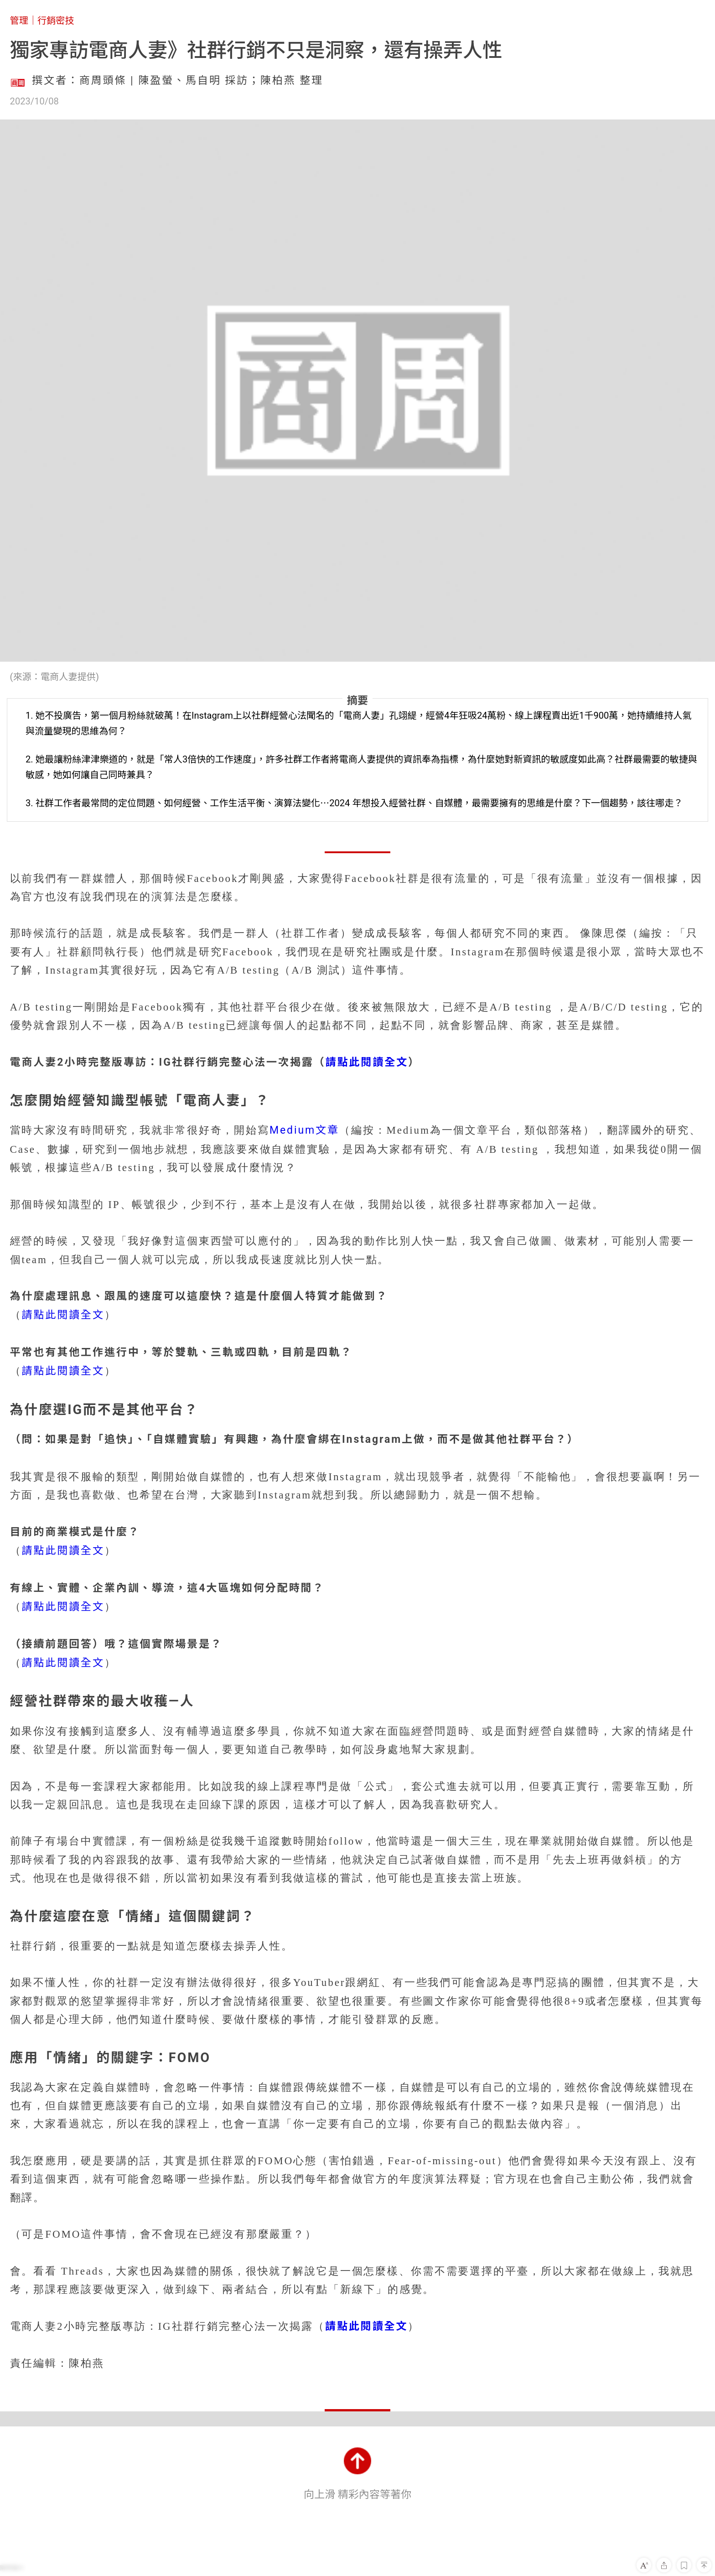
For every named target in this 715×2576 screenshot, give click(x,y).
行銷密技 (55, 20)
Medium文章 (304, 1130)
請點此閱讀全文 (367, 1062)
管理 (19, 20)
